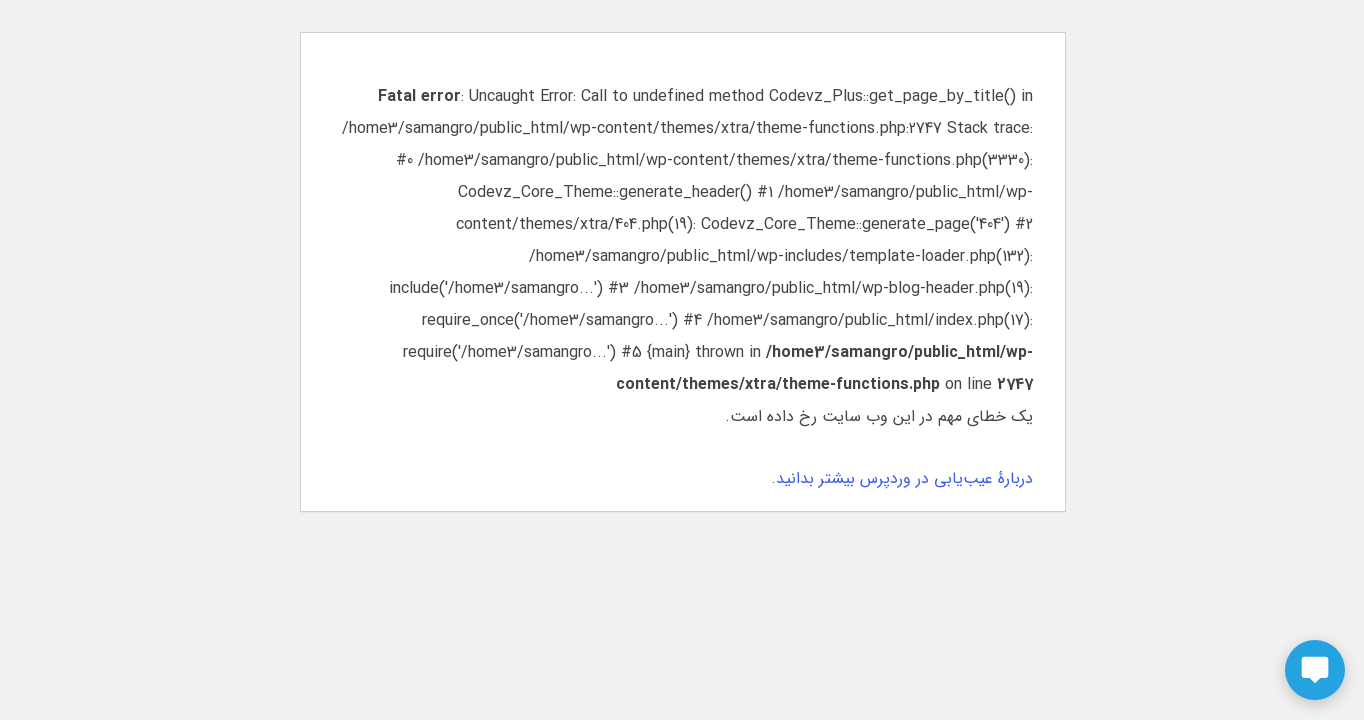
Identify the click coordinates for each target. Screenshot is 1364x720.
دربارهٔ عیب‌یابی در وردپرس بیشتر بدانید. (901, 478)
